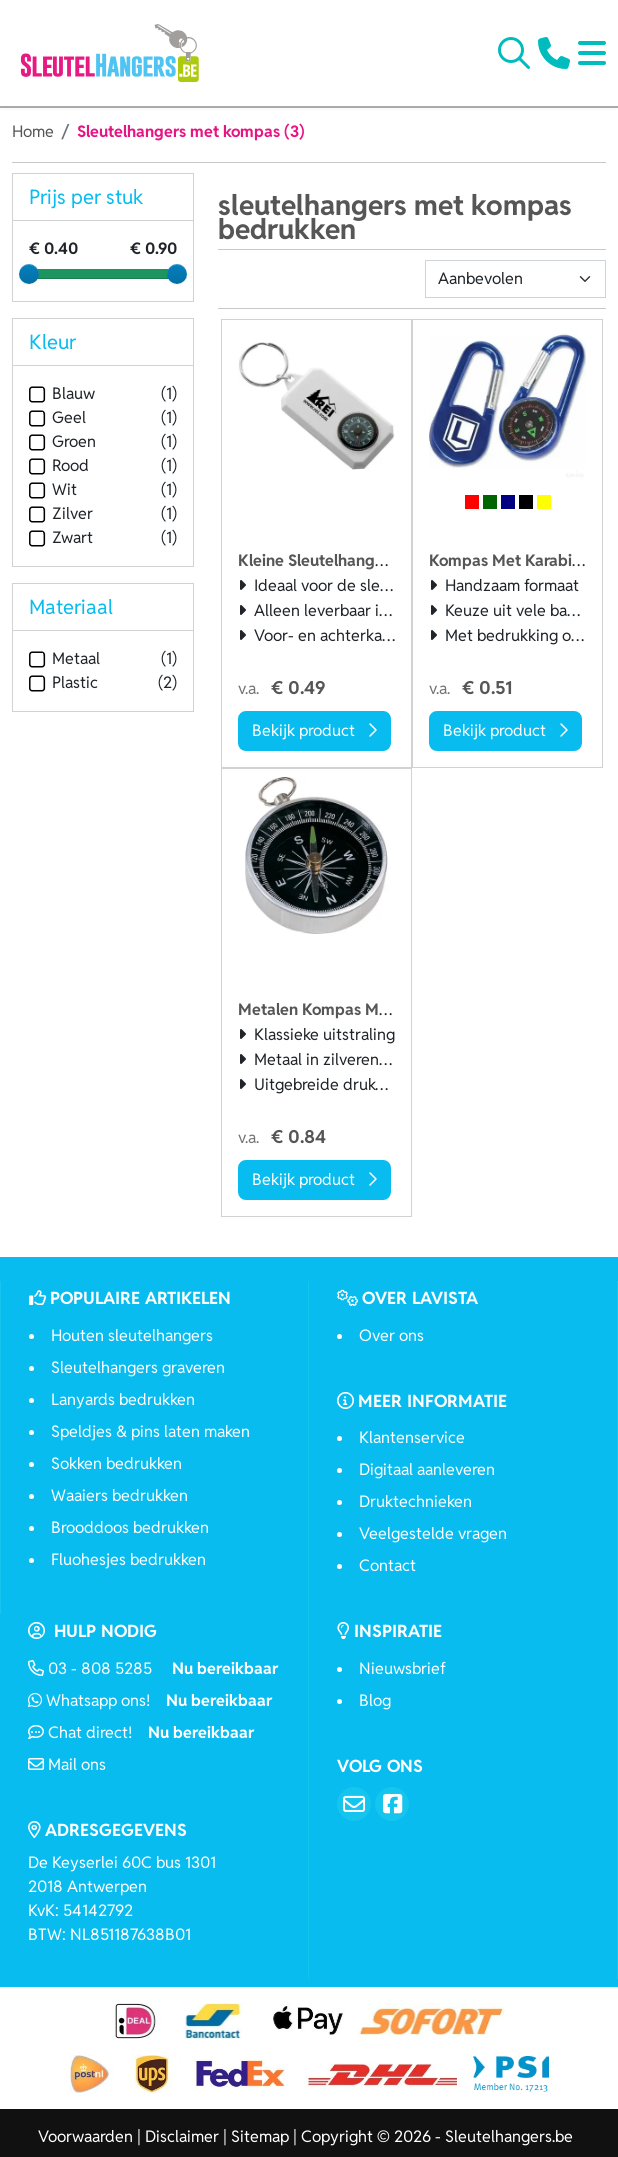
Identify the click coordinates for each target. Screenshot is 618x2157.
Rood (59, 465)
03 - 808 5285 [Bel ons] (153, 1668)
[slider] (29, 274)
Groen (62, 441)
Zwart (61, 537)
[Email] (354, 1804)
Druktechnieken (415, 1501)
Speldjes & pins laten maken (150, 1431)
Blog (375, 1700)
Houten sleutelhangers (132, 1335)
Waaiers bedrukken (119, 1495)
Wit (53, 489)
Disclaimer (182, 2136)
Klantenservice (412, 1437)
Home (33, 131)
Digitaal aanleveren (427, 1469)
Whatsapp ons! (150, 1700)
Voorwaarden (85, 2136)
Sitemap (260, 2136)
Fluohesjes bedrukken (128, 1559)
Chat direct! (141, 1732)
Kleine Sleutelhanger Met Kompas (362, 560)
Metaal (64, 658)
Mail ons (67, 1764)
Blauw (62, 393)
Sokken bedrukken (116, 1463)
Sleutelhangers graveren (138, 1367)
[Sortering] (515, 279)
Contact (387, 1565)
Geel (57, 417)
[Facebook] (392, 1804)
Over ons (391, 1335)
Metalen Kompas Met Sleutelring (359, 1009)
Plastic (63, 682)
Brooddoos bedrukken (130, 1527)
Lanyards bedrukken (123, 1399)
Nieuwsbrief (402, 1668)
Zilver (61, 513)
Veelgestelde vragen (433, 1533)
